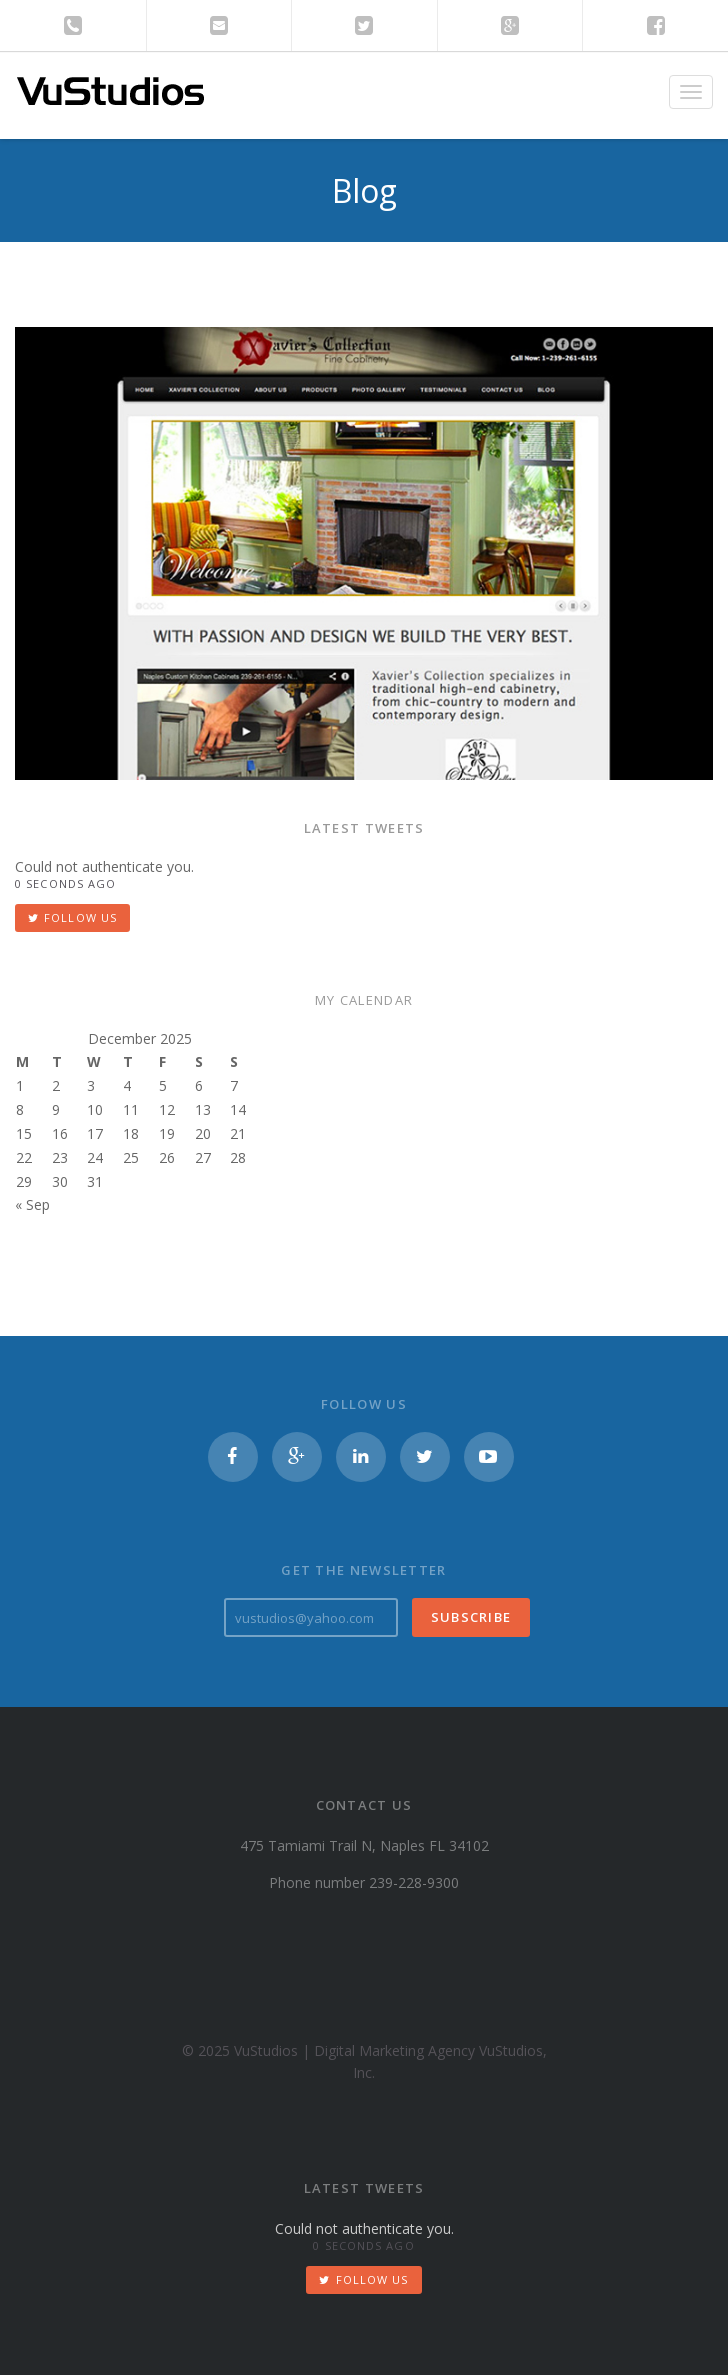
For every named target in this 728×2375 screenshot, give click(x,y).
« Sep (32, 1204)
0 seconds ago (65, 883)
